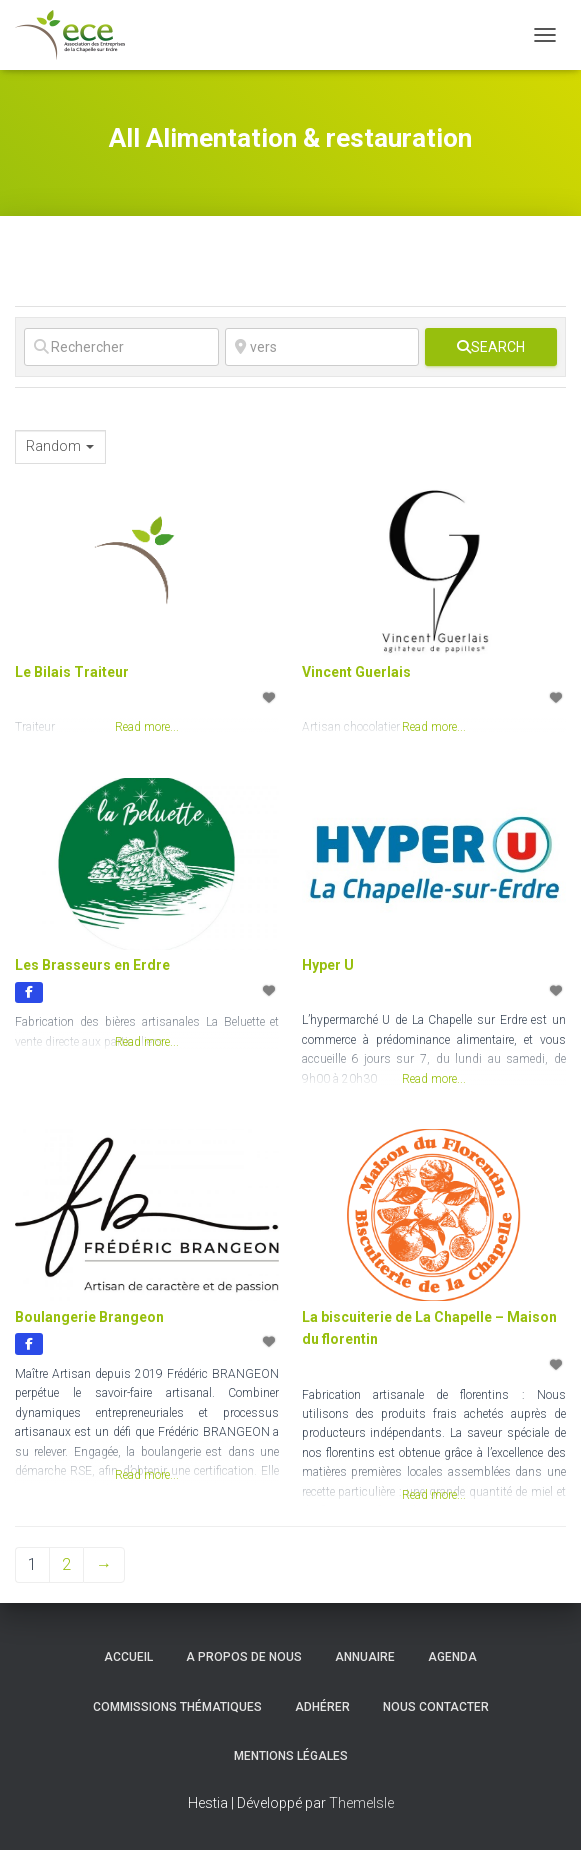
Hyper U (328, 965)
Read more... (147, 1042)
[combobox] (60, 447)
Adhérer (322, 1707)
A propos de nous (244, 1657)
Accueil (128, 1657)
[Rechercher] (121, 347)
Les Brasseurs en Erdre (92, 965)
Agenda (452, 1657)
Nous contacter (436, 1707)
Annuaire (365, 1657)
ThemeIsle (361, 1803)
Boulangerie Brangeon (89, 1317)
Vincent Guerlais (356, 672)
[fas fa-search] (491, 347)
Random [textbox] (53, 446)
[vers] (322, 347)
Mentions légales (291, 1756)
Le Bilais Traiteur (72, 672)
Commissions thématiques (177, 1707)
